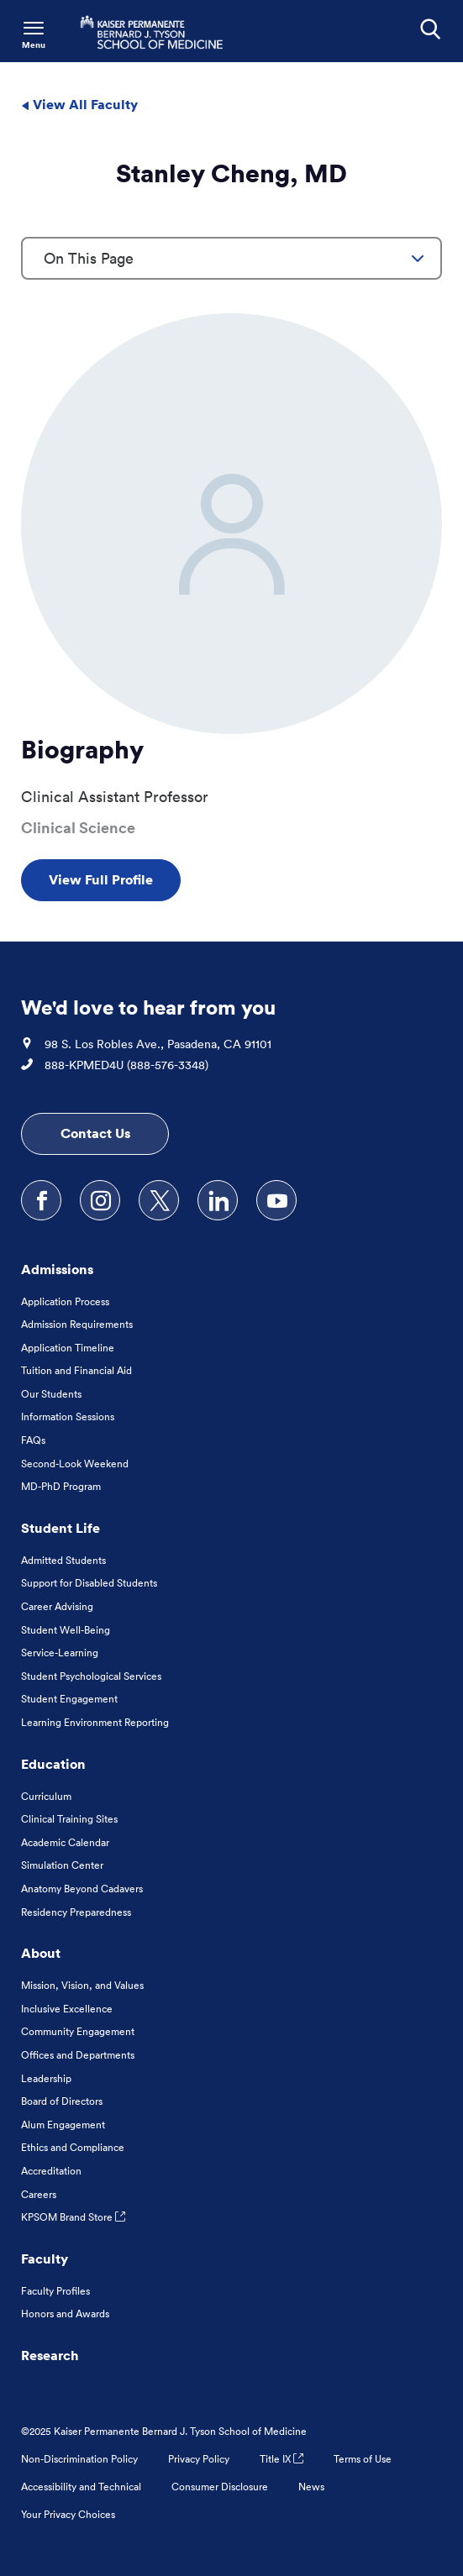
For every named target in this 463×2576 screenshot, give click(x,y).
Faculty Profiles (55, 2291)
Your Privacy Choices (68, 2514)
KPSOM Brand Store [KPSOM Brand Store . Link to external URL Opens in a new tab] (73, 2217)
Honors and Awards (65, 2313)
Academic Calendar (65, 1842)
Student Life (60, 1528)
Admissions (57, 1269)
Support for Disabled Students (89, 1583)
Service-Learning (59, 1652)
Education (53, 1764)
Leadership (46, 2078)
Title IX (281, 2459)
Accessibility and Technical (81, 2486)
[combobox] (231, 258)
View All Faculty (79, 104)
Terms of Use (363, 2459)
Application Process (65, 1301)
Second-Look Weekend (75, 1463)
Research (50, 2355)
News (311, 2486)
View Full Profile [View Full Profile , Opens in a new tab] (101, 879)
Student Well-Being (65, 1630)
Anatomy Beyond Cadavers (82, 1888)
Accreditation (51, 2171)
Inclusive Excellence (67, 2009)
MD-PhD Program (61, 1486)
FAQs (33, 1440)
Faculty (44, 2258)
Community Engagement (77, 2031)
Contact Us (95, 1133)
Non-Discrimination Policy (79, 2459)
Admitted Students (63, 1560)
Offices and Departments (77, 2055)
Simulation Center (62, 1865)
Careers (38, 2194)
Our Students (51, 1394)
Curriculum (46, 1796)
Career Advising (57, 1606)
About (41, 1953)
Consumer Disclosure (219, 2486)
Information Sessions (67, 1416)
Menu (33, 45)
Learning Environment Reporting (95, 1722)
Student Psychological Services (91, 1676)
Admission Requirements (77, 1324)
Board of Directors (62, 2101)
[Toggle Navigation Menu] (34, 34)
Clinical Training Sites (69, 1819)
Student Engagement (69, 1699)
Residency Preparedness (76, 1912)
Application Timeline (67, 1347)
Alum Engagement (63, 2124)
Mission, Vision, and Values (82, 1985)
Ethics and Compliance (72, 2147)
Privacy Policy (198, 2459)
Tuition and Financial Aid (76, 1370)
